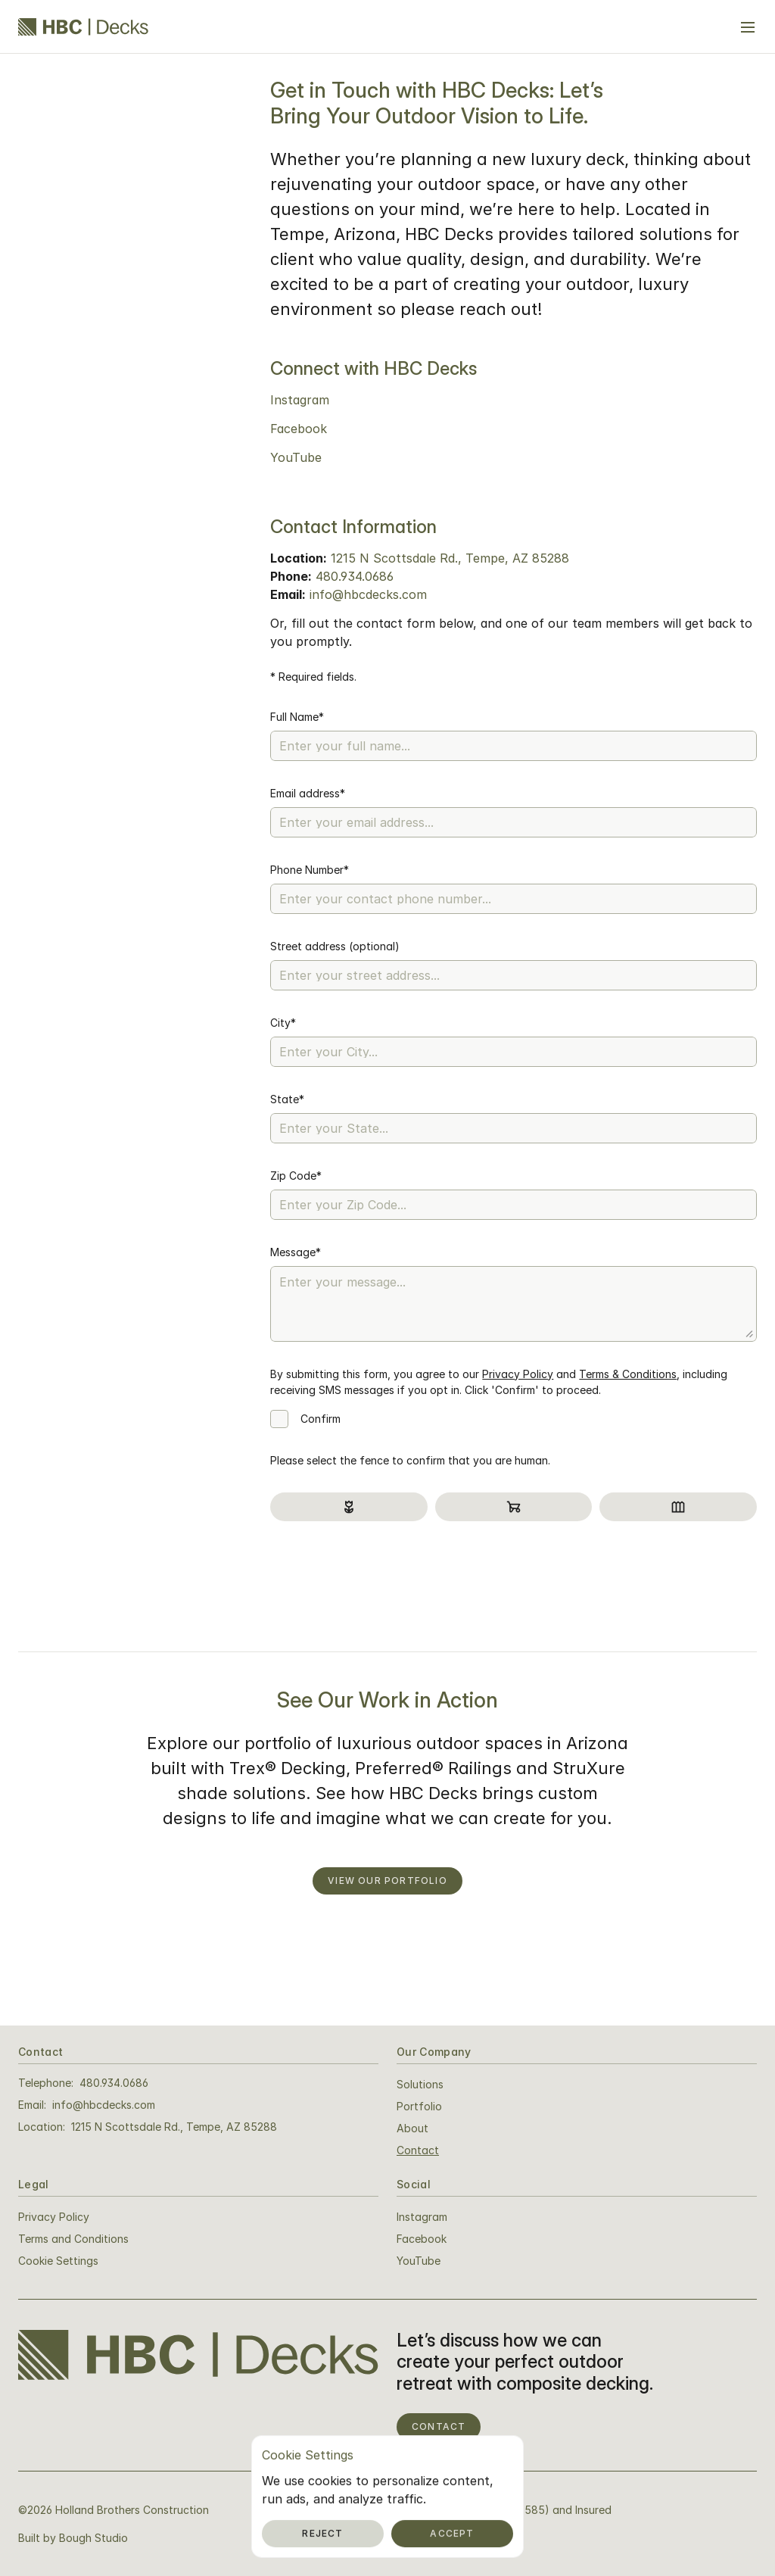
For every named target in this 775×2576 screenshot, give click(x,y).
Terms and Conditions (73, 2238)
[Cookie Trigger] (58, 2261)
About (412, 2128)
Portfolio (419, 2106)
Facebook (298, 428)
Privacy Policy (517, 1374)
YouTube (296, 457)
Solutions (420, 2084)
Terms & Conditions (628, 1374)
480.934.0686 (355, 576)
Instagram (299, 399)
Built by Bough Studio (73, 2537)
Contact (418, 2150)
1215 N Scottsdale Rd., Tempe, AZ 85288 (450, 558)
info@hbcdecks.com (368, 594)
